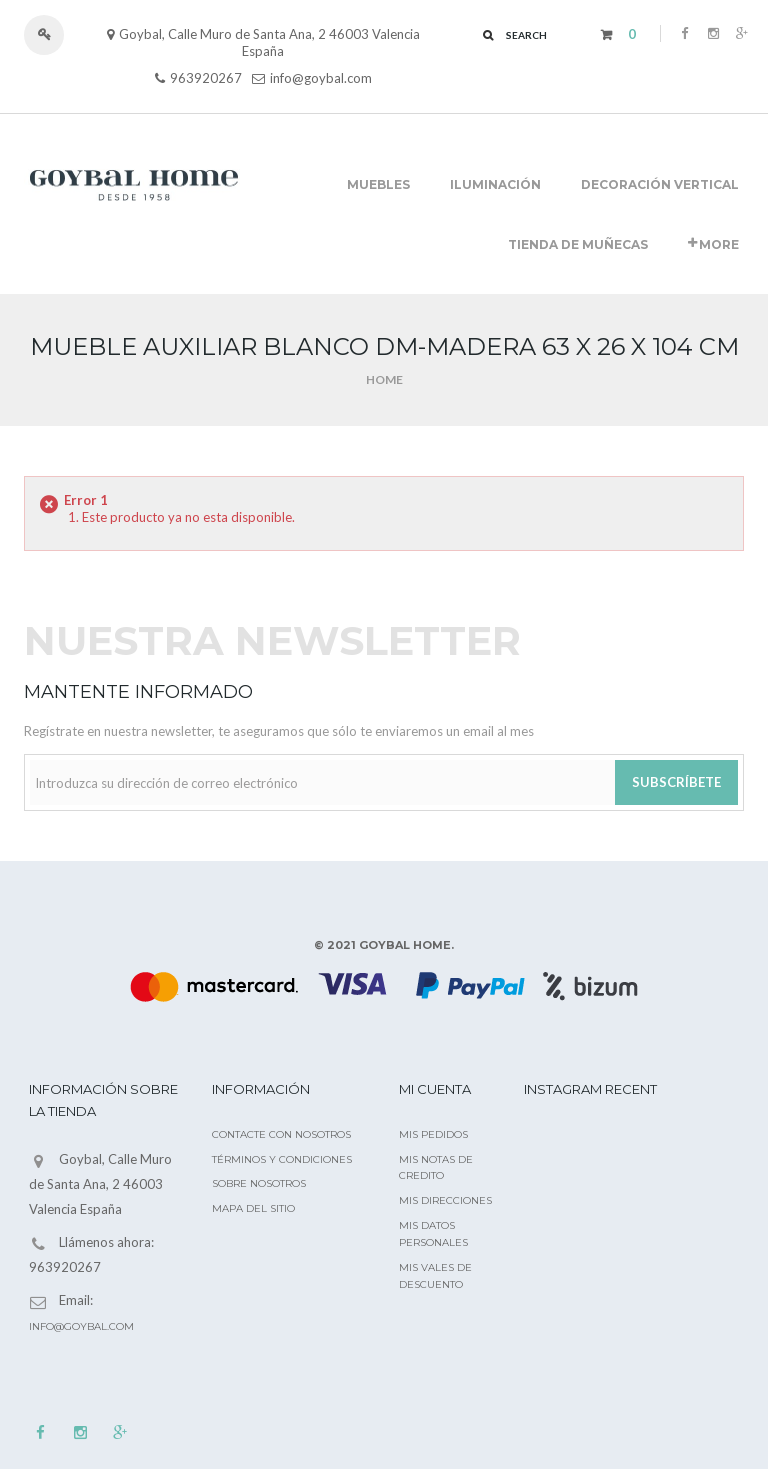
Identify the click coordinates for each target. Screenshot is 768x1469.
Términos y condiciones (282, 1159)
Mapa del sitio (253, 1208)
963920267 (206, 78)
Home (384, 379)
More (713, 244)
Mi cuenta (435, 1089)
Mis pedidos (433, 1134)
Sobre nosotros (259, 1183)
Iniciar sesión (53, 35)
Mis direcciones (445, 1200)
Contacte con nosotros (281, 1134)
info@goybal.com (321, 78)
